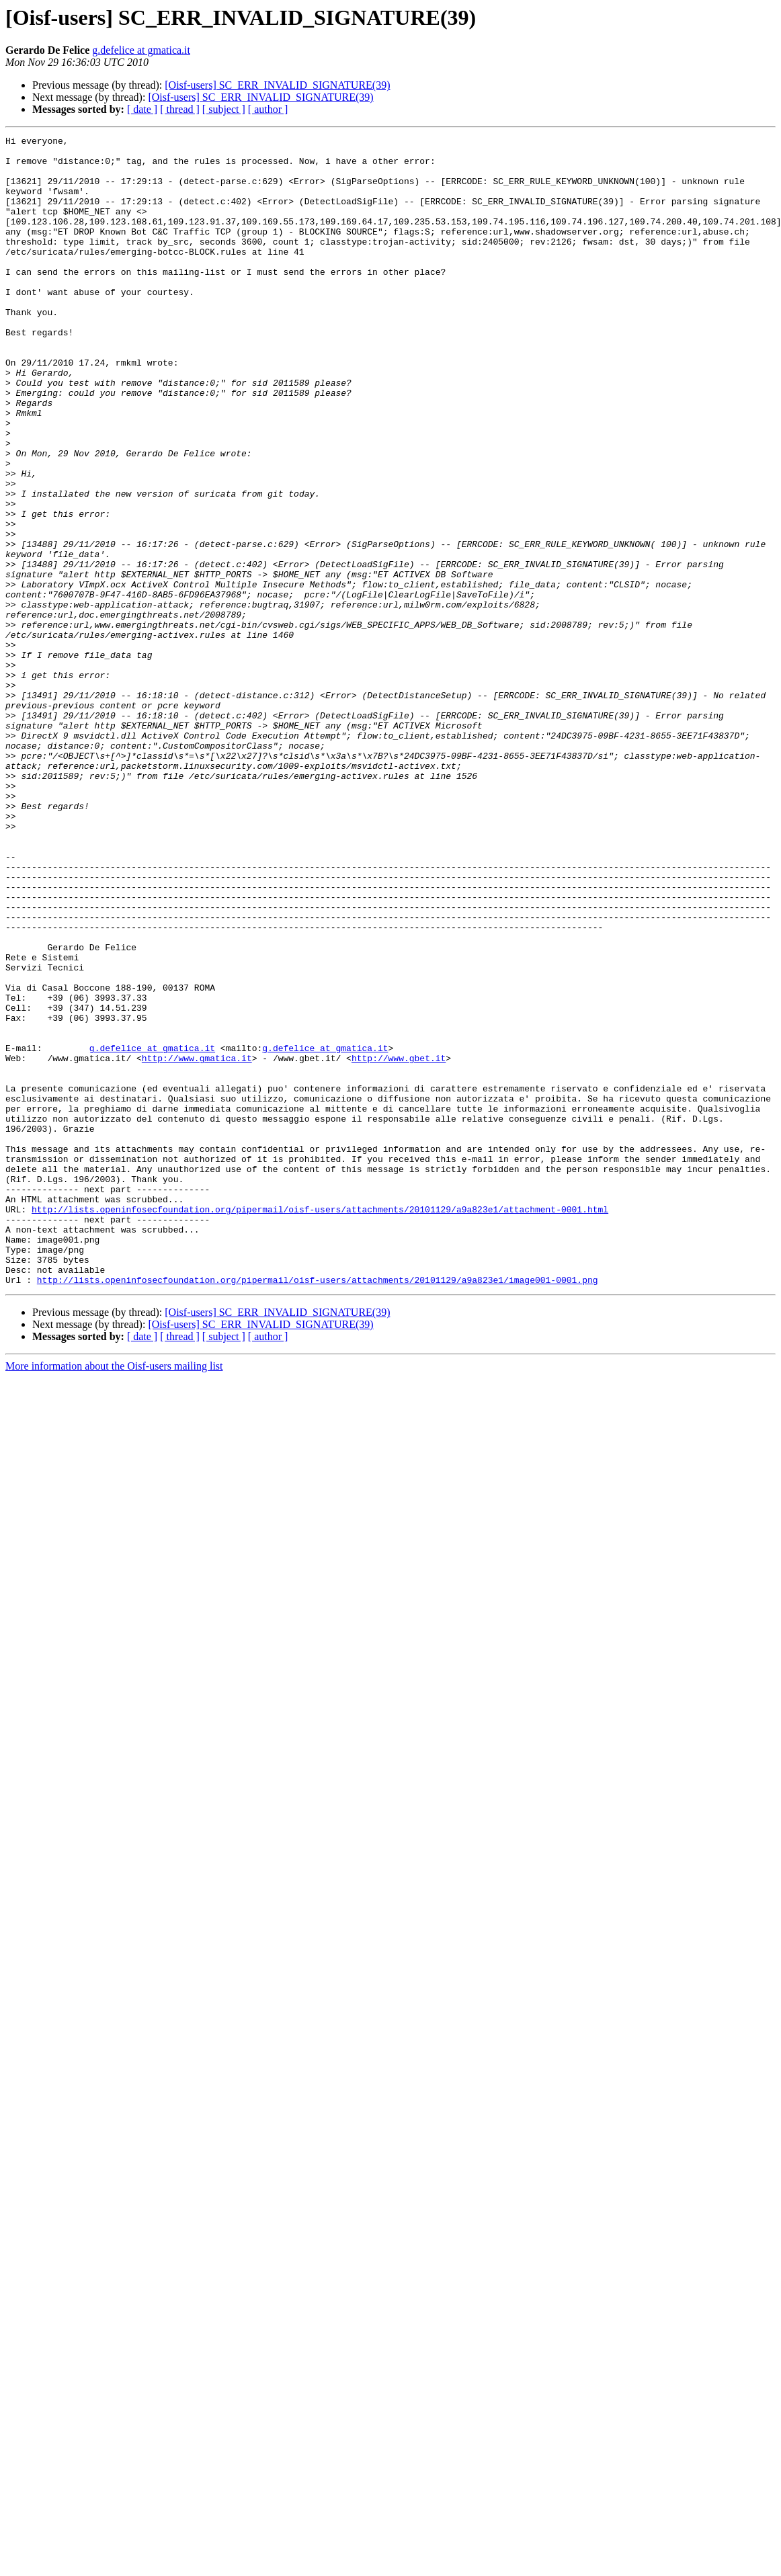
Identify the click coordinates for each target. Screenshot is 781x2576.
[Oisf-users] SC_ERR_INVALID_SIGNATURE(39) (277, 85)
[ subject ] (223, 109)
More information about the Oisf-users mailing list (114, 1596)
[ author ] (268, 109)
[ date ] (142, 109)
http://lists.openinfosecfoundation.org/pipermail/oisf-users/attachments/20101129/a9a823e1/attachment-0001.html (320, 1425)
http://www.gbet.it (399, 1243)
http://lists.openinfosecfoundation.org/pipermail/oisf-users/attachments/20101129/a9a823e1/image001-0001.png (317, 1509)
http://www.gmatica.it (197, 1243)
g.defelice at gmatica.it (141, 50)
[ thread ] (180, 109)
